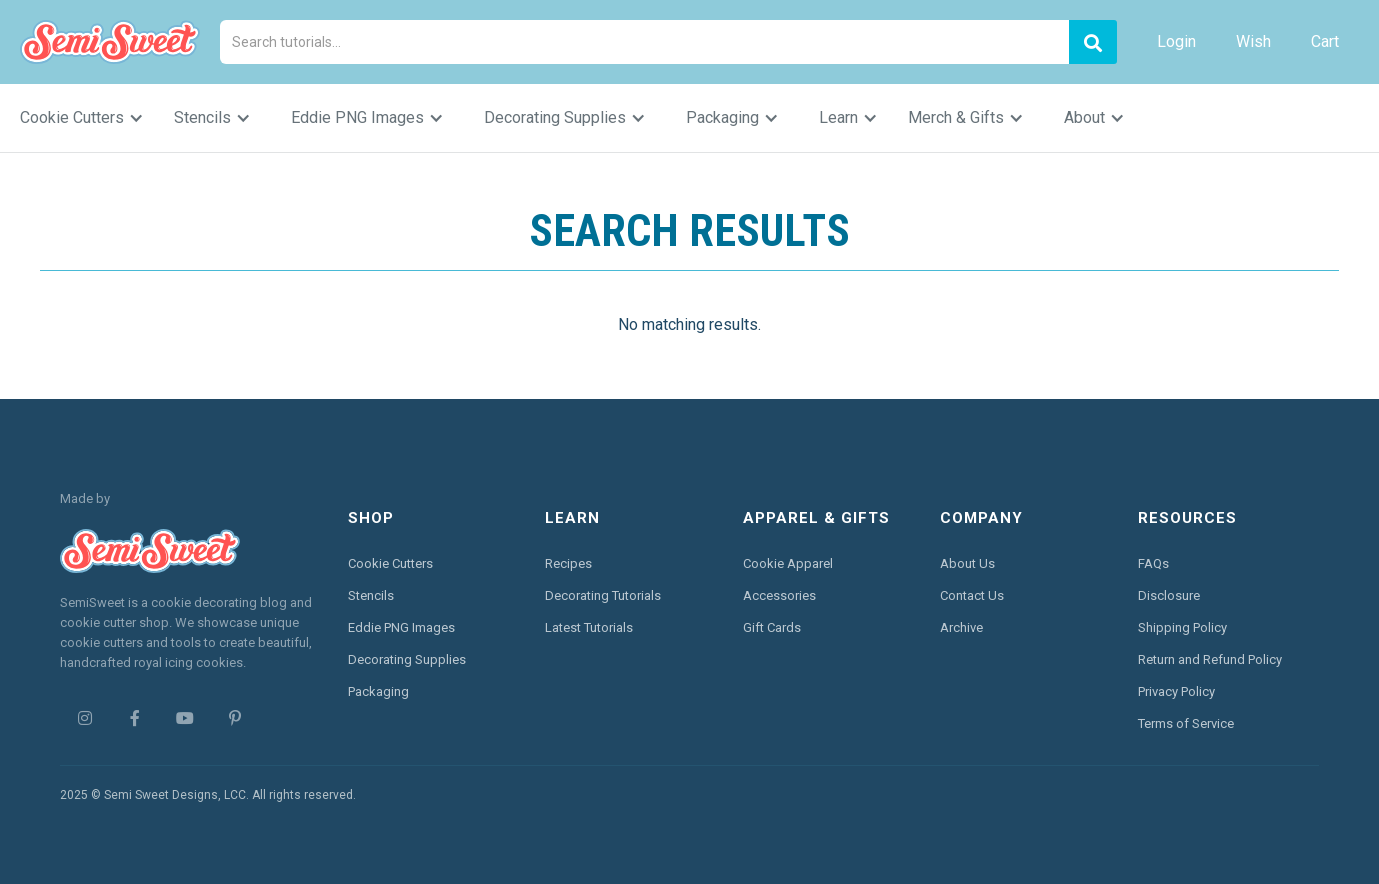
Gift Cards (772, 627)
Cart (1325, 41)
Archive (961, 627)
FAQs (1153, 563)
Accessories (779, 595)
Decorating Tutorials (603, 595)
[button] (92, 118)
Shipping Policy (1182, 627)
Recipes (568, 563)
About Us (967, 563)
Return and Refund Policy (1210, 659)
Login (1176, 41)
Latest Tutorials (589, 627)
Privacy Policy (1176, 691)
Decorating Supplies (407, 659)
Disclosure (1169, 595)
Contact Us (972, 595)
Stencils (371, 595)
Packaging (378, 691)
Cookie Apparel (788, 563)
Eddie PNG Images (401, 627)
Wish (1253, 41)
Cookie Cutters (390, 563)
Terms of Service (1186, 723)
